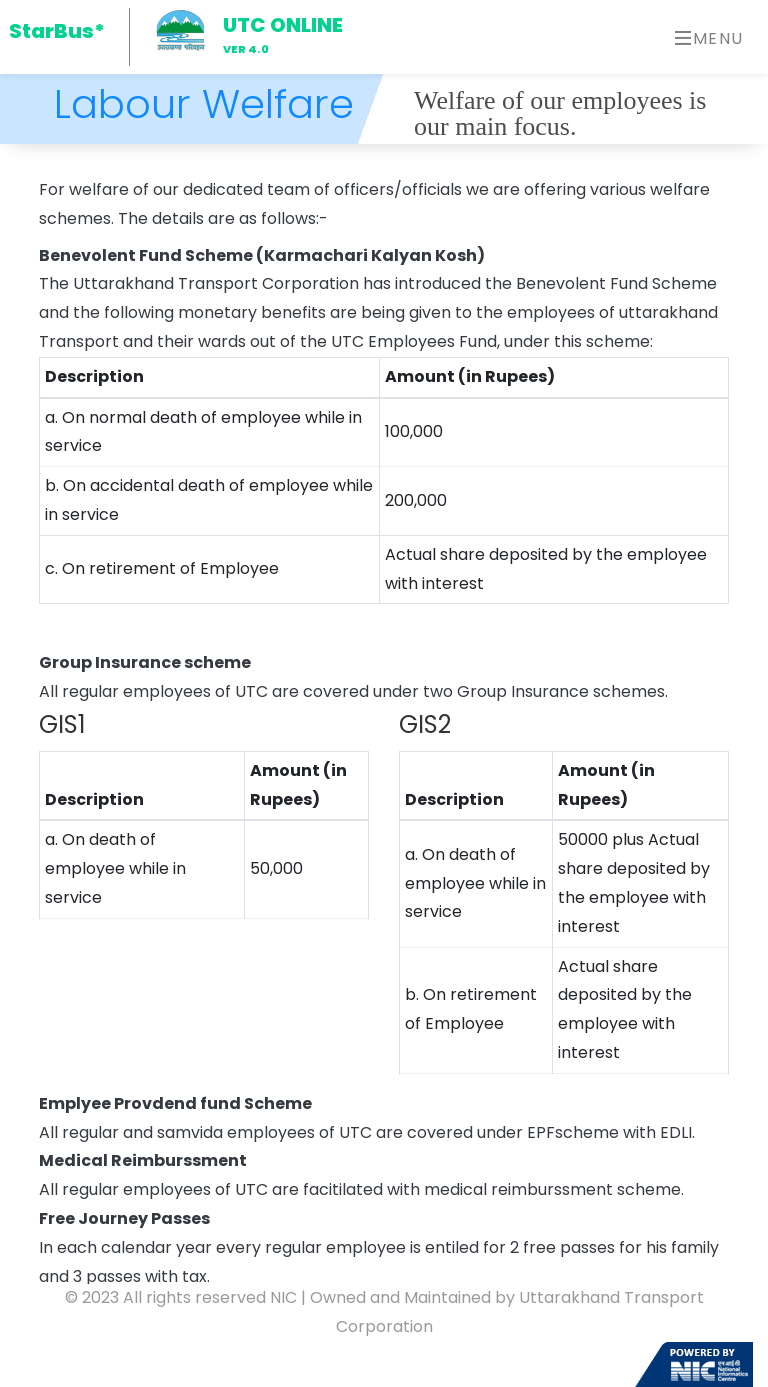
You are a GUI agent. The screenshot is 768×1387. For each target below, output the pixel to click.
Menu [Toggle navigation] (709, 38)
